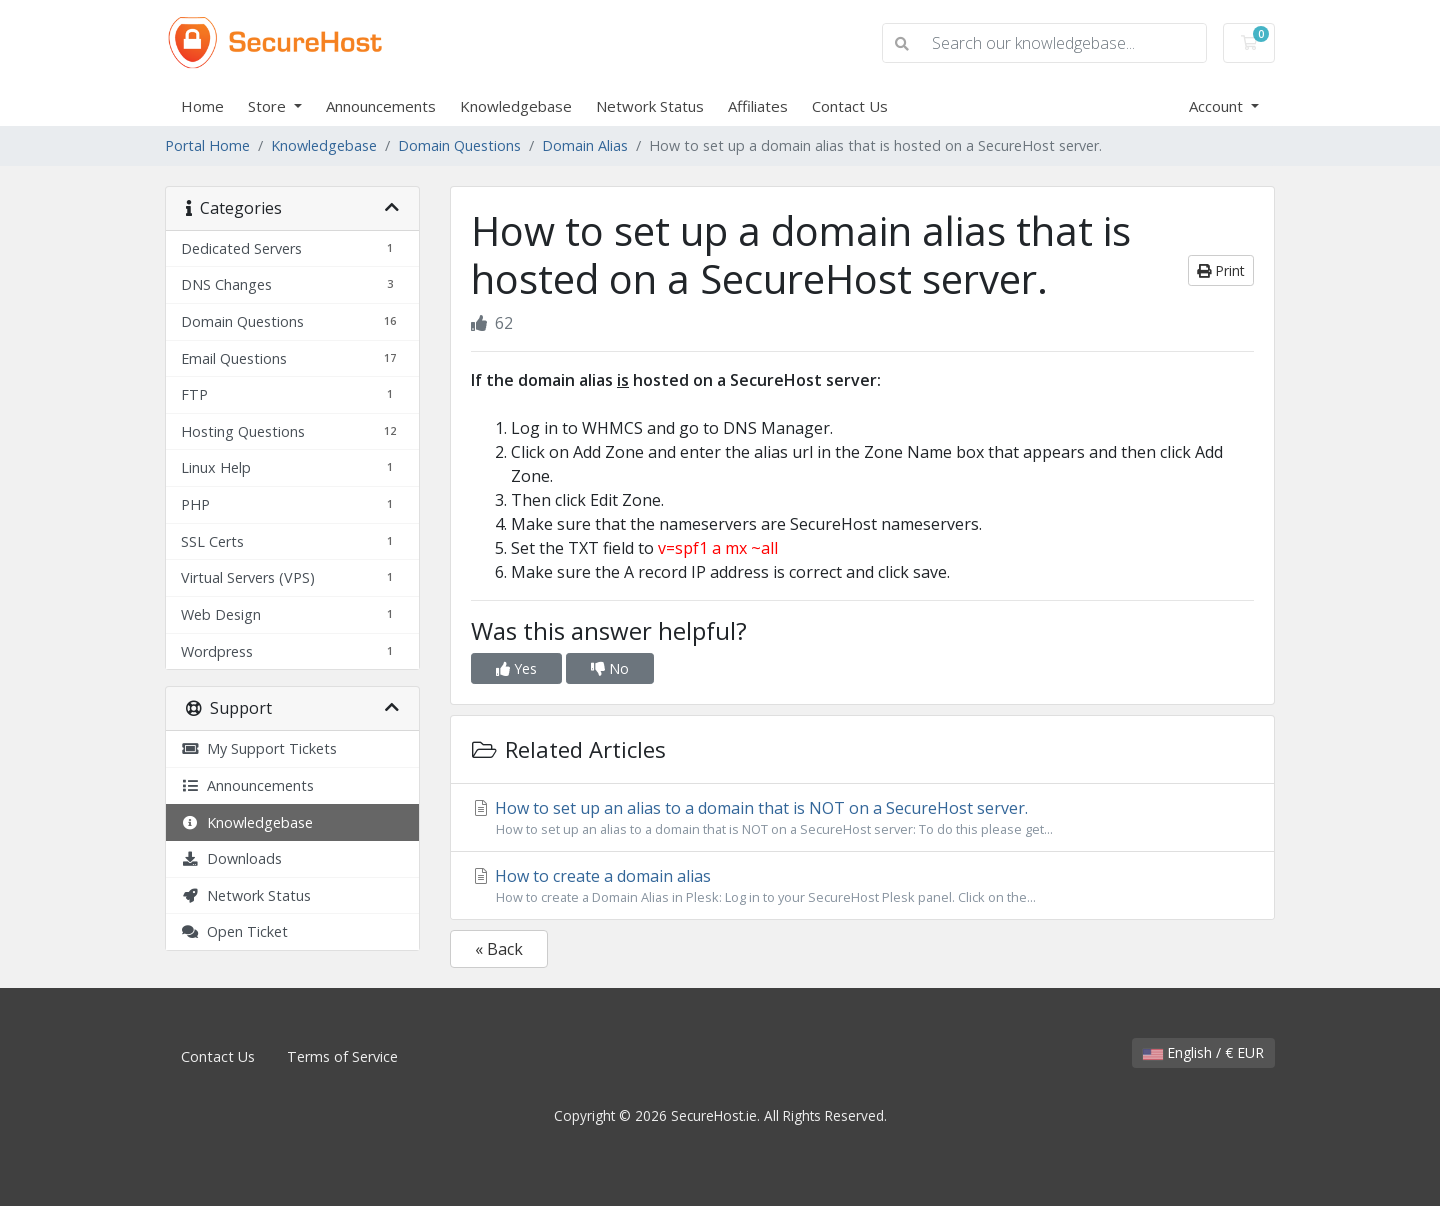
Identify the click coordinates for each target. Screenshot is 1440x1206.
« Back (499, 949)
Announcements (381, 106)
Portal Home (207, 145)
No (610, 668)
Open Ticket (234, 931)
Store (269, 106)
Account (1218, 106)
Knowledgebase (516, 106)
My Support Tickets (259, 748)
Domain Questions (459, 145)
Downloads (231, 858)
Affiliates (758, 106)
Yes (516, 668)
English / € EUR (1203, 1052)
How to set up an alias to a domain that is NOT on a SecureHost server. (862, 818)
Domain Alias (585, 145)
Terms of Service (342, 1056)
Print (1221, 270)
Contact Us (850, 106)
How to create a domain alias (862, 886)
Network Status (650, 106)
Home (202, 106)
